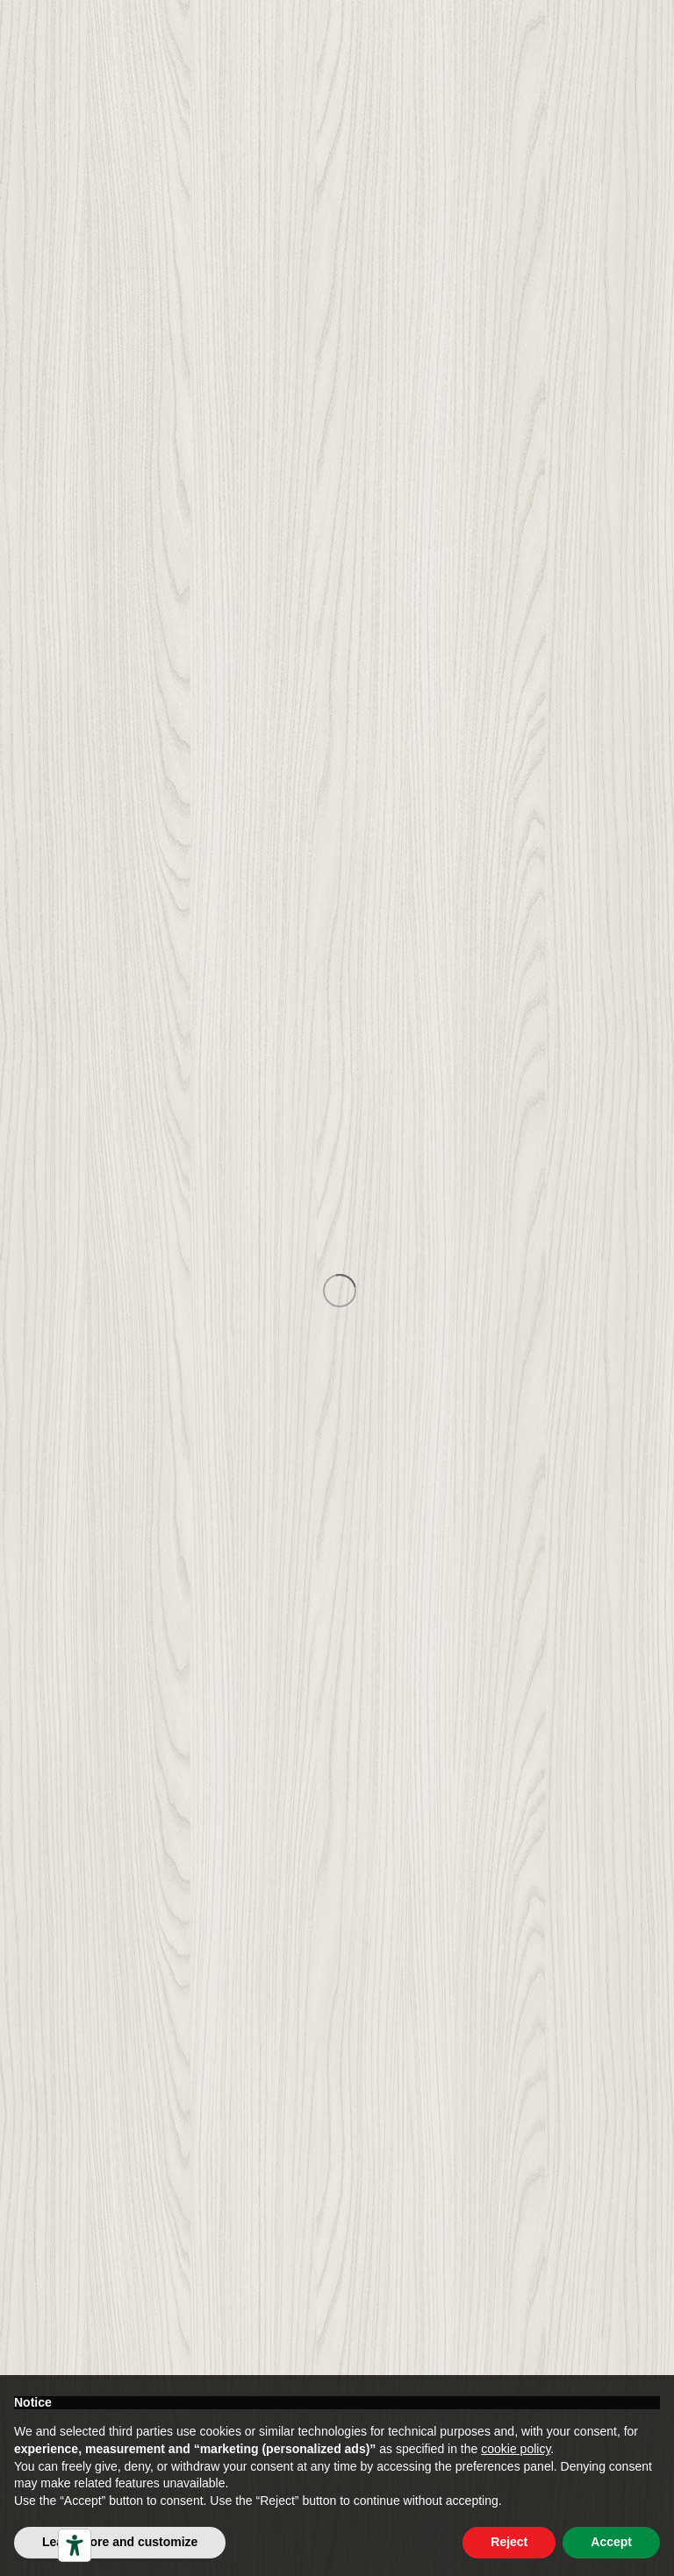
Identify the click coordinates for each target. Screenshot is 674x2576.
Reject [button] (509, 2542)
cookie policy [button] (515, 2449)
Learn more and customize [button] (119, 2542)
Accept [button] (611, 2542)
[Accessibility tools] (74, 2545)
